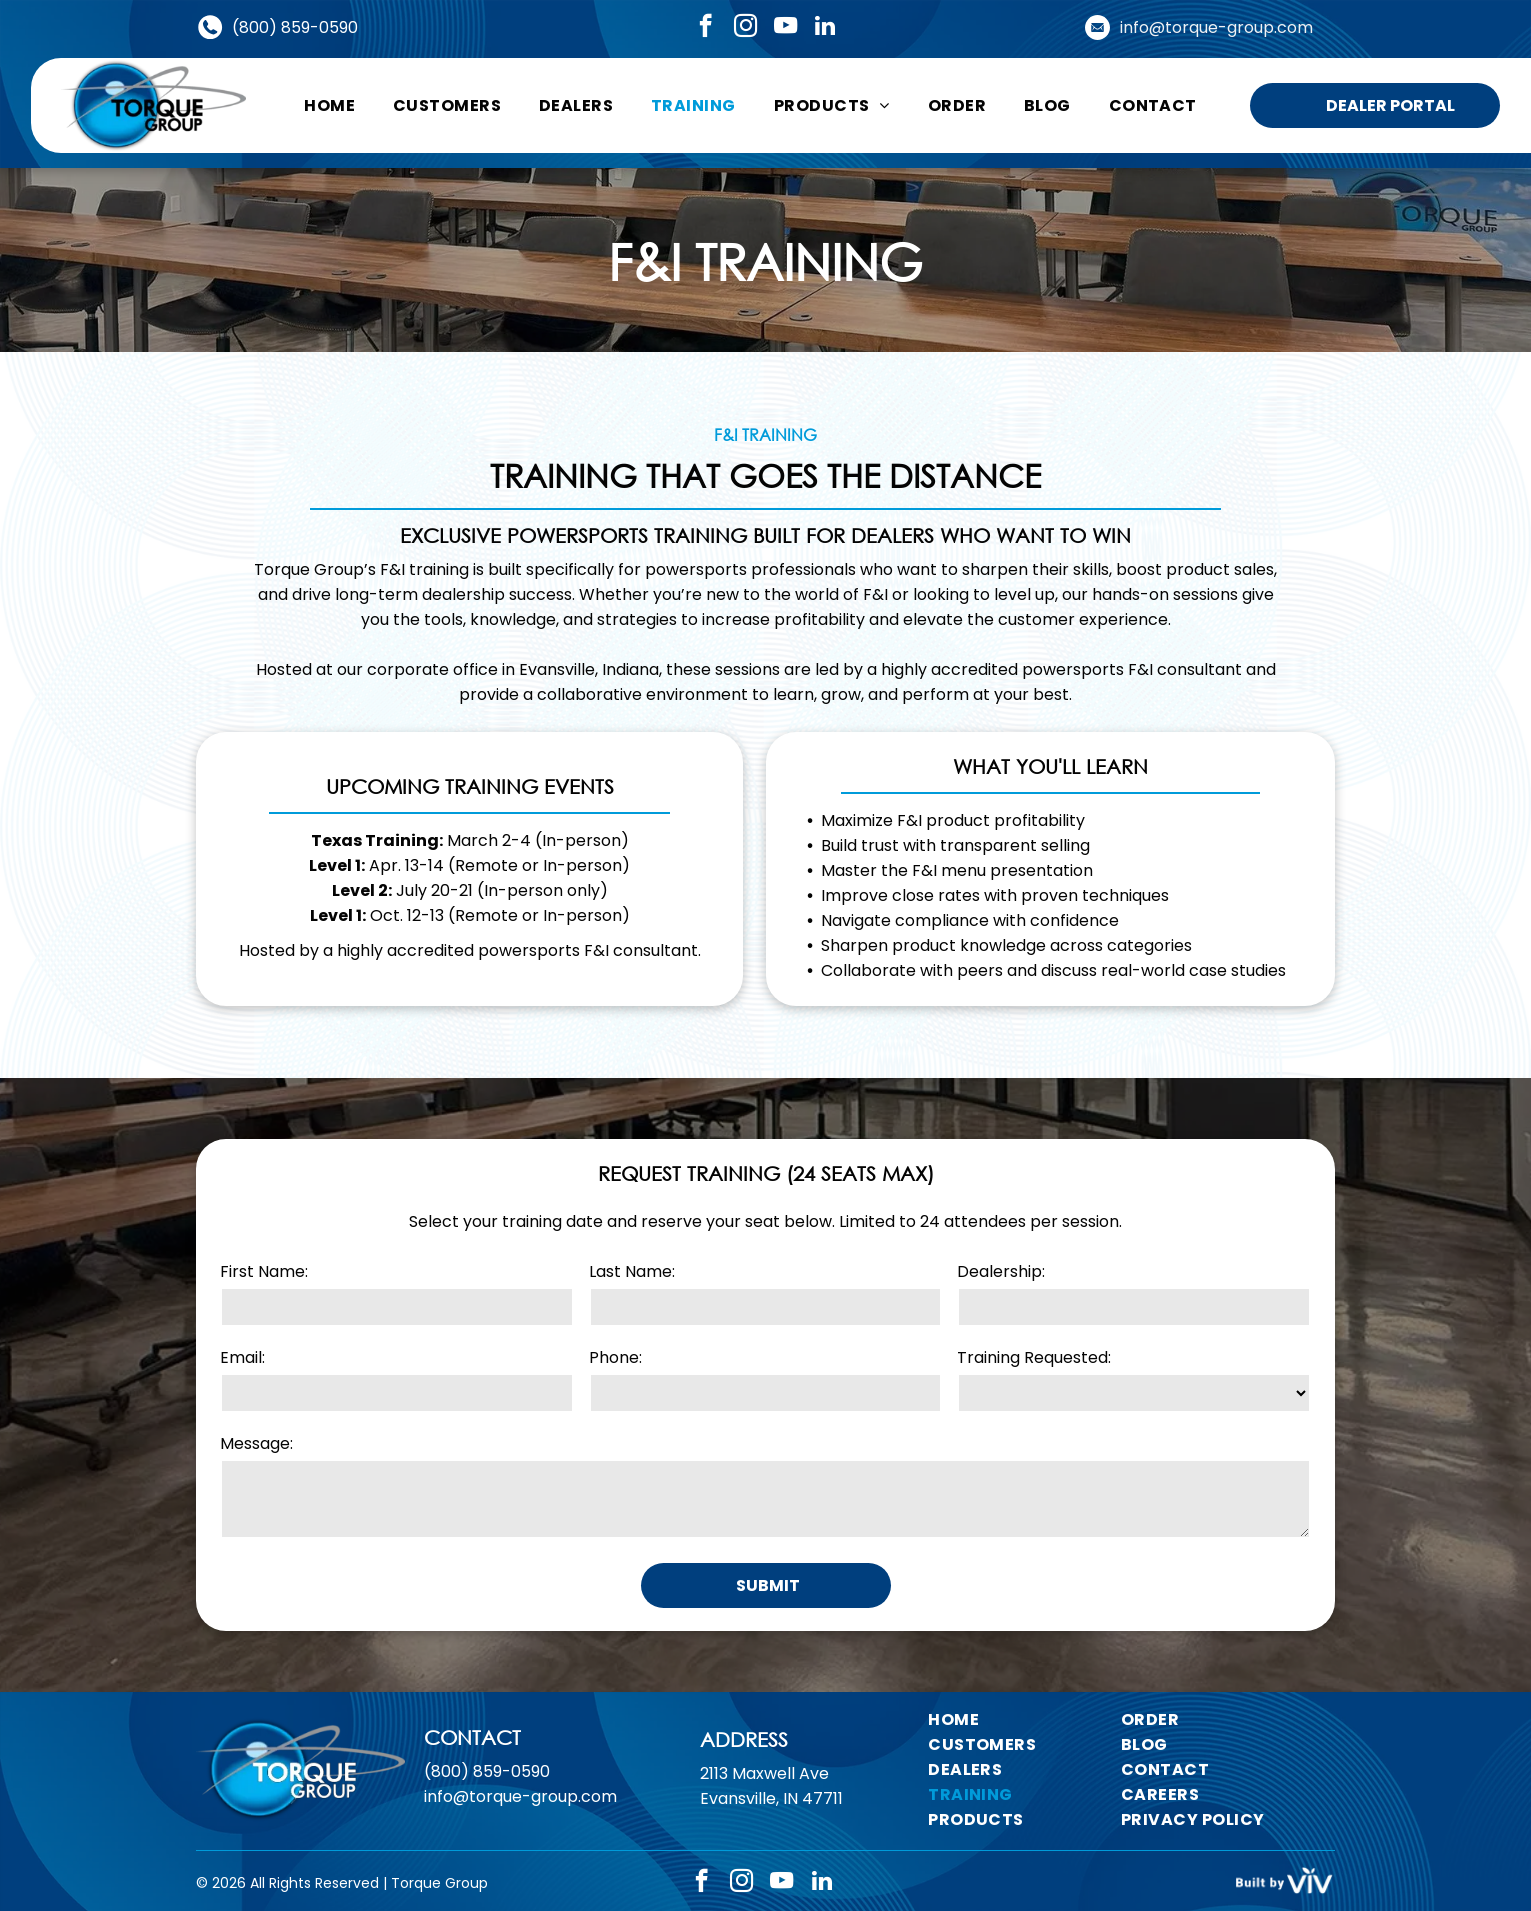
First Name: (264, 1271)
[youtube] (785, 28)
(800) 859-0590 (295, 27)
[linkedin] (825, 28)
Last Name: (632, 1271)
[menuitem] (329, 105)
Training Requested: (1034, 1357)
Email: (242, 1357)
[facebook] (705, 28)
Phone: (615, 1357)
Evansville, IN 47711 (771, 1823)
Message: (256, 1443)
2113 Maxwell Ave (764, 1798)
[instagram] (745, 28)
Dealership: (1001, 1271)
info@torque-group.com (1216, 27)
